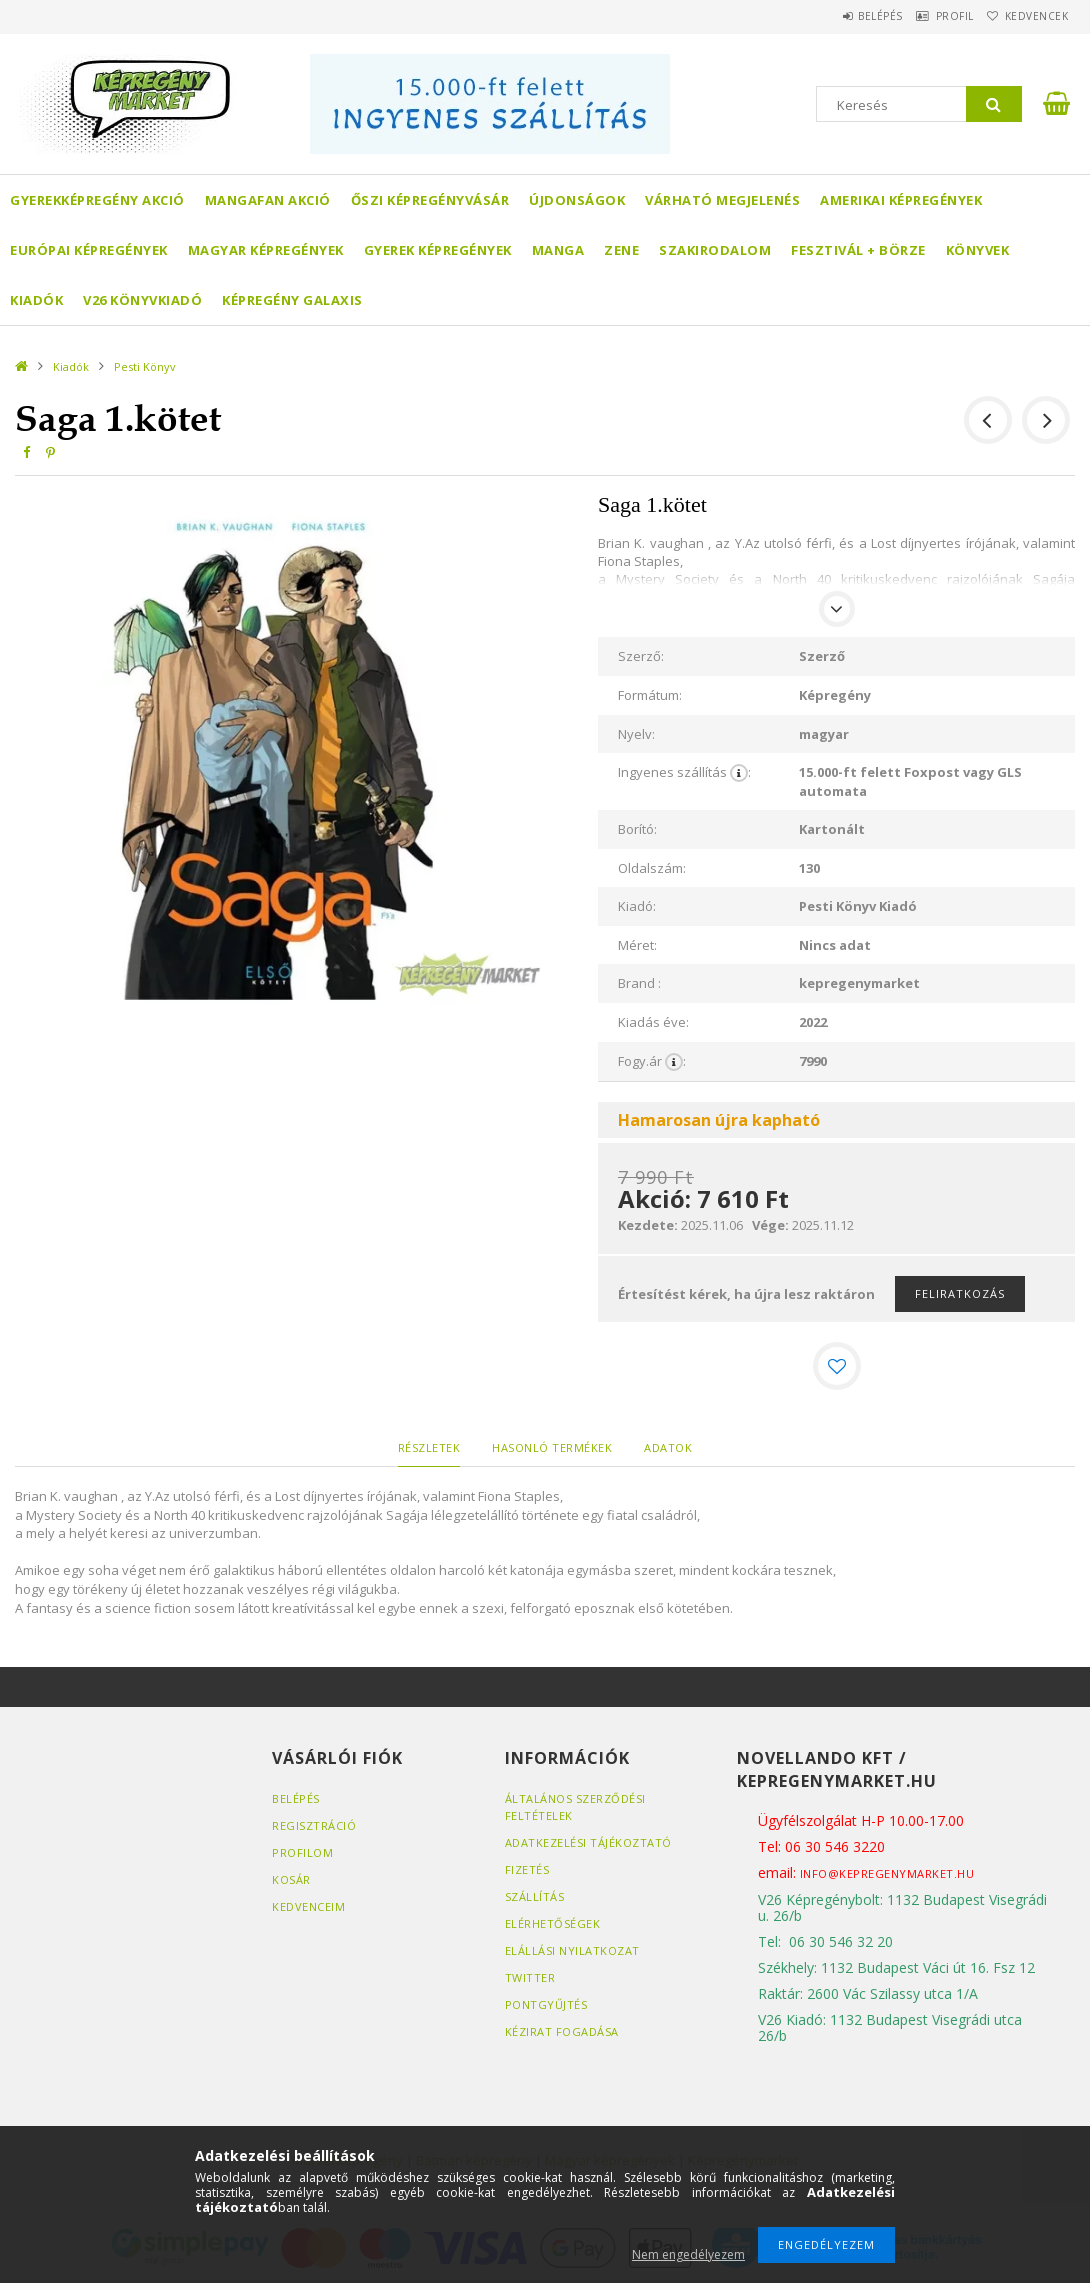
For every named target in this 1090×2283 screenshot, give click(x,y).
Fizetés (527, 1869)
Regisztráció (314, 1825)
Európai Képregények (89, 250)
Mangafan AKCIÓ (268, 200)
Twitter (530, 1977)
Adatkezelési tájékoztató (588, 1842)
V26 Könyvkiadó (142, 300)
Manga (558, 250)
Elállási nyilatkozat (572, 1950)
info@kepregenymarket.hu (887, 1873)
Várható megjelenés (722, 200)
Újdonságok (577, 200)
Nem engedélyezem (688, 2254)
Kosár (291, 1879)
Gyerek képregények (438, 250)
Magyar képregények (266, 250)
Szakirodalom (715, 250)
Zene (621, 250)
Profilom (302, 1852)
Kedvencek (1028, 16)
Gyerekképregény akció (97, 200)
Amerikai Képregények (901, 200)
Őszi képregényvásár (430, 200)
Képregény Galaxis (292, 300)
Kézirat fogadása (562, 2031)
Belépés (839, 16)
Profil (930, 16)
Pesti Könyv (145, 366)
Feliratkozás (960, 1293)
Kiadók (36, 300)
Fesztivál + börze (858, 250)
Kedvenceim (308, 1906)
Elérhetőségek (553, 1923)
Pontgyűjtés (546, 2004)
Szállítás (535, 1896)
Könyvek (978, 250)
